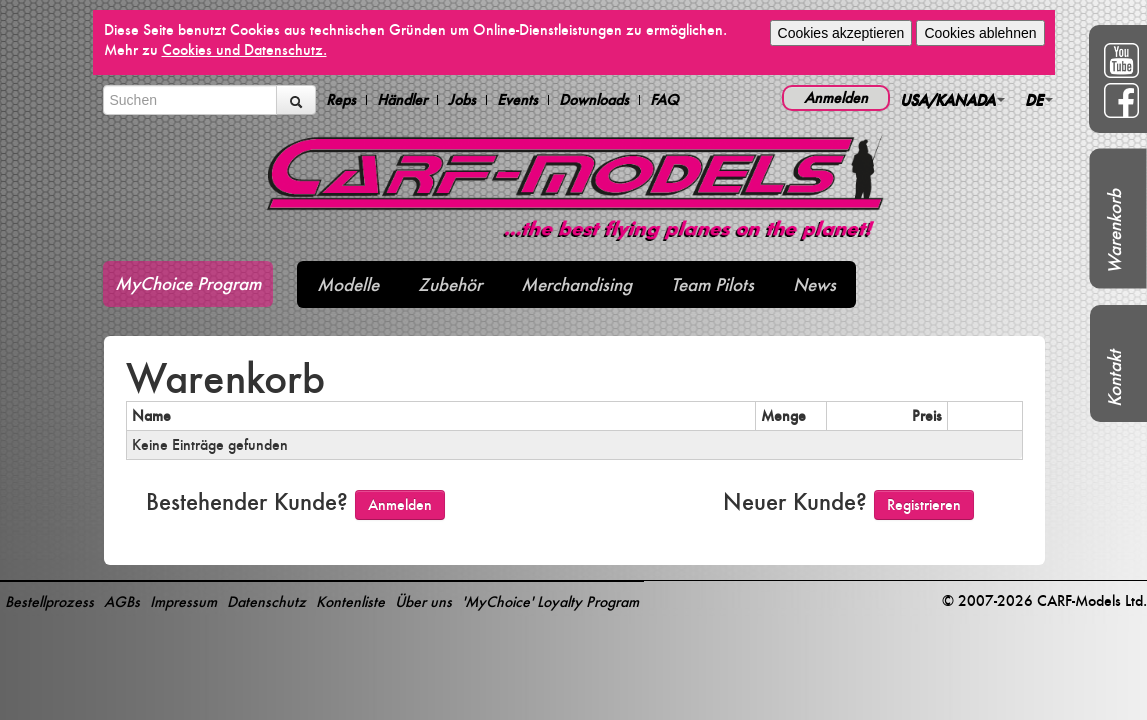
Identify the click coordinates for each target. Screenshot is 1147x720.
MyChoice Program (188, 283)
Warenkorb (1114, 231)
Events (517, 100)
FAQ (664, 100)
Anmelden (836, 97)
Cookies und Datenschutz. (244, 49)
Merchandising (576, 284)
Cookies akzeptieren (841, 33)
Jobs (462, 100)
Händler (402, 100)
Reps (341, 100)
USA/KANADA (952, 99)
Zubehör (450, 284)
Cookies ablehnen (980, 33)
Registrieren (924, 504)
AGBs (122, 601)
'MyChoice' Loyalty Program (550, 601)
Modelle (348, 284)
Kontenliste (350, 601)
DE (1039, 99)
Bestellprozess (49, 601)
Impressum (183, 601)
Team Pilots (712, 284)
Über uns (423, 601)
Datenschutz (266, 601)
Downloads (594, 100)
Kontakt (1114, 378)
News (814, 284)
